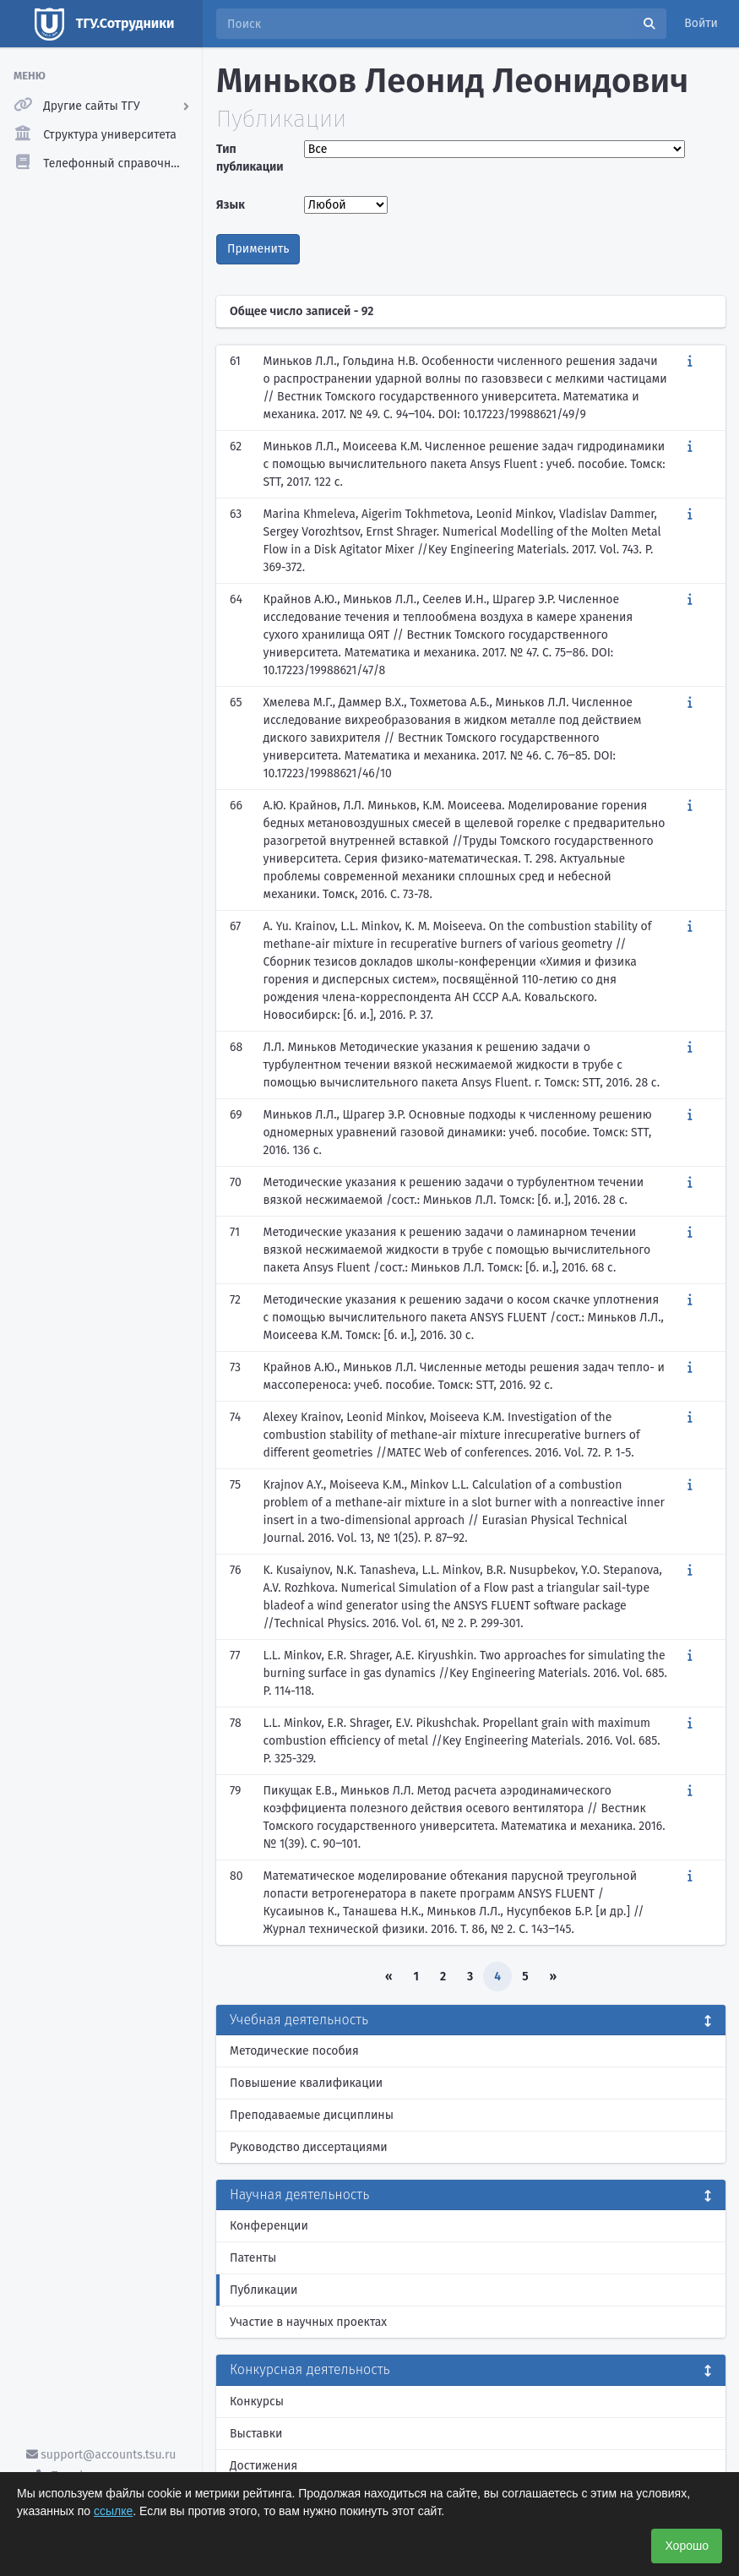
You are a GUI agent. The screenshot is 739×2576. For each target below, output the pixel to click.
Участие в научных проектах (308, 2322)
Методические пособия (294, 2051)
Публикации (263, 2290)
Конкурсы (257, 2401)
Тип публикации (250, 158)
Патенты (253, 2258)
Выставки (256, 2433)
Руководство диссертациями (309, 2147)
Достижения (263, 2466)
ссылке (113, 2511)
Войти (701, 23)
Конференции (269, 2226)
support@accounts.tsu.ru (101, 2455)
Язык (230, 205)
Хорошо (687, 2545)
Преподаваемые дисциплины (312, 2115)
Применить (258, 249)
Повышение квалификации (306, 2083)
